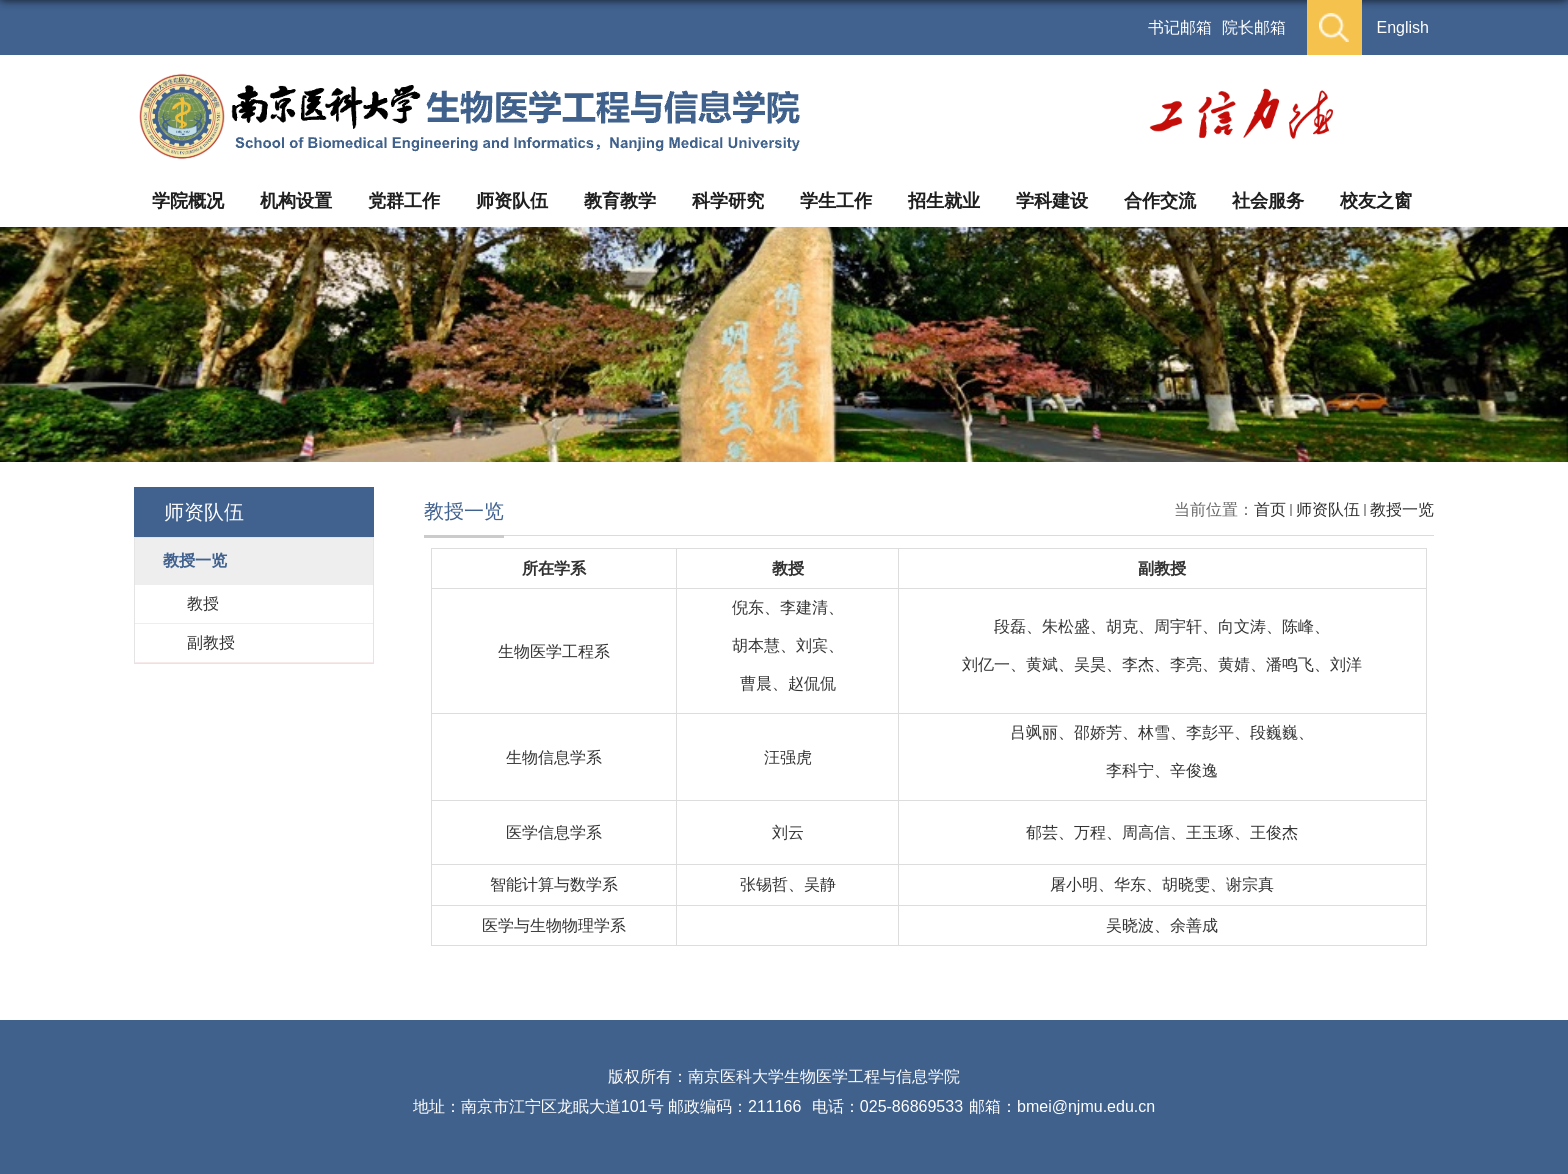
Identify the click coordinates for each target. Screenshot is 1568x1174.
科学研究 (728, 201)
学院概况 (188, 201)
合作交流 (1160, 201)
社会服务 (1268, 201)
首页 (1270, 509)
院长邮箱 (1254, 27)
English (1403, 27)
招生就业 (944, 201)
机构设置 (296, 201)
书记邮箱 (1180, 27)
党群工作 (404, 201)
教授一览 (1402, 509)
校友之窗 (1376, 201)
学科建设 (1052, 201)
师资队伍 (512, 201)
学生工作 (836, 201)
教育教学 (620, 201)
